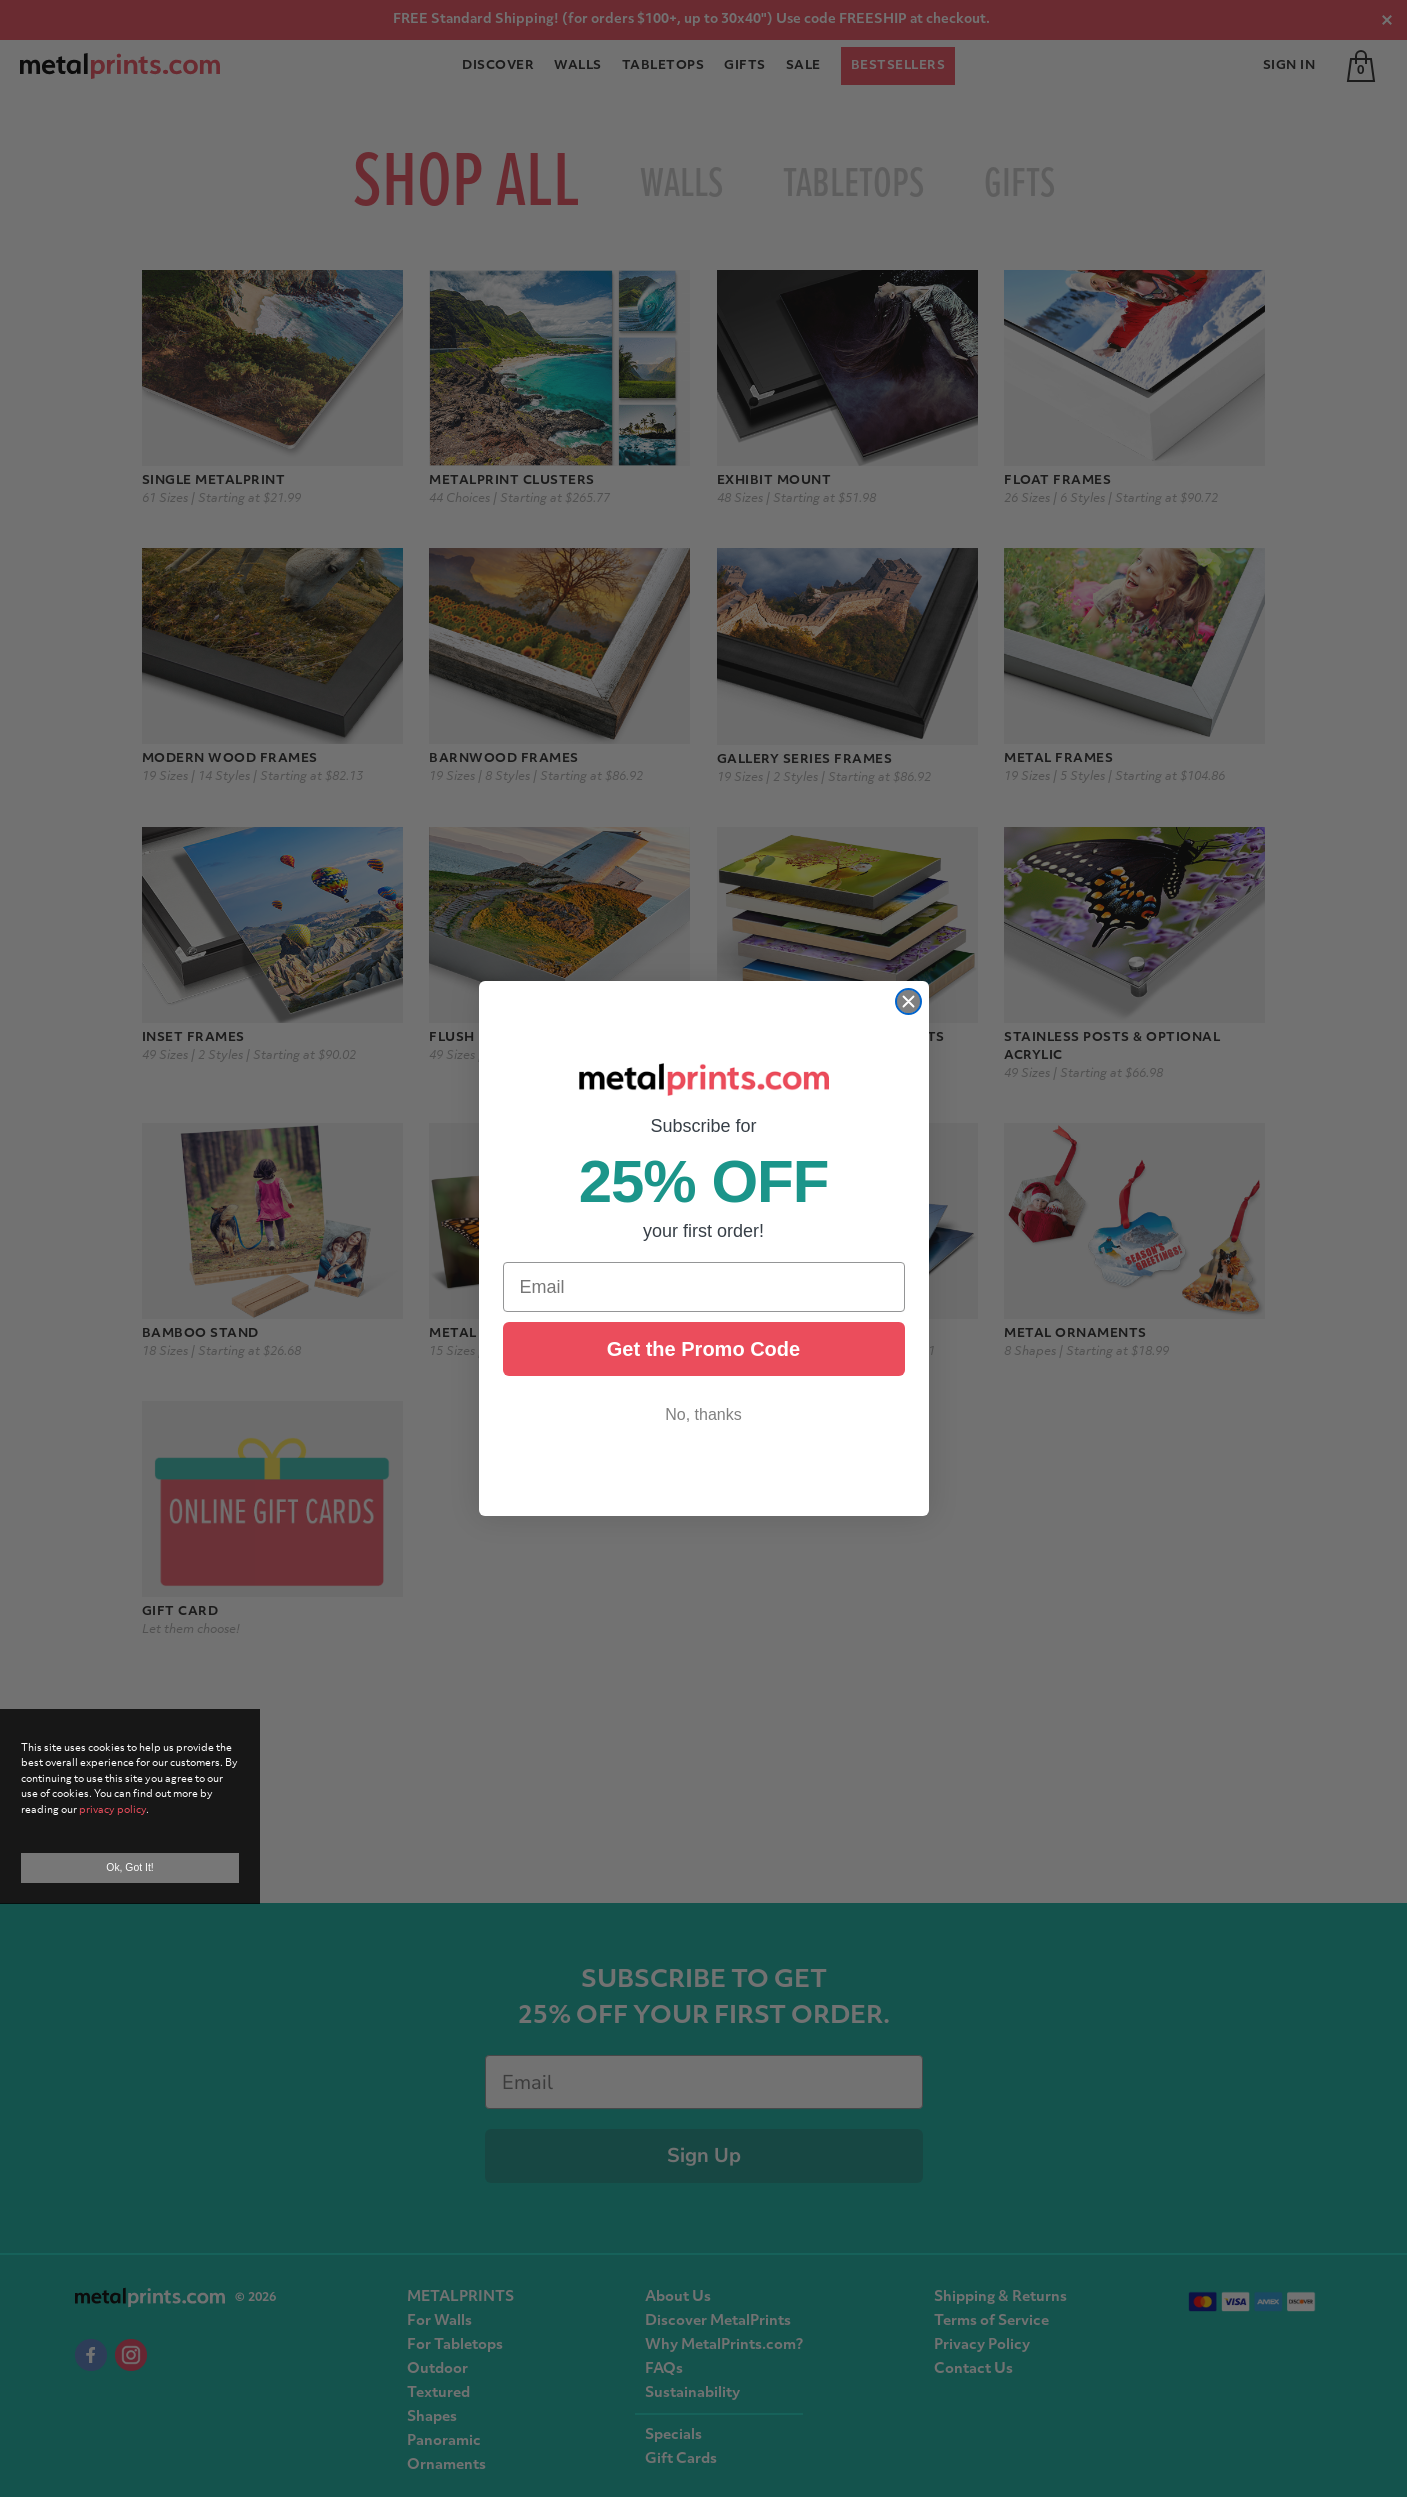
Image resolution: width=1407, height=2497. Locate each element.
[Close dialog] (908, 1001)
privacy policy (112, 1810)
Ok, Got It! (129, 1867)
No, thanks (703, 1414)
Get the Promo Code (703, 1349)
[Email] (704, 1287)
